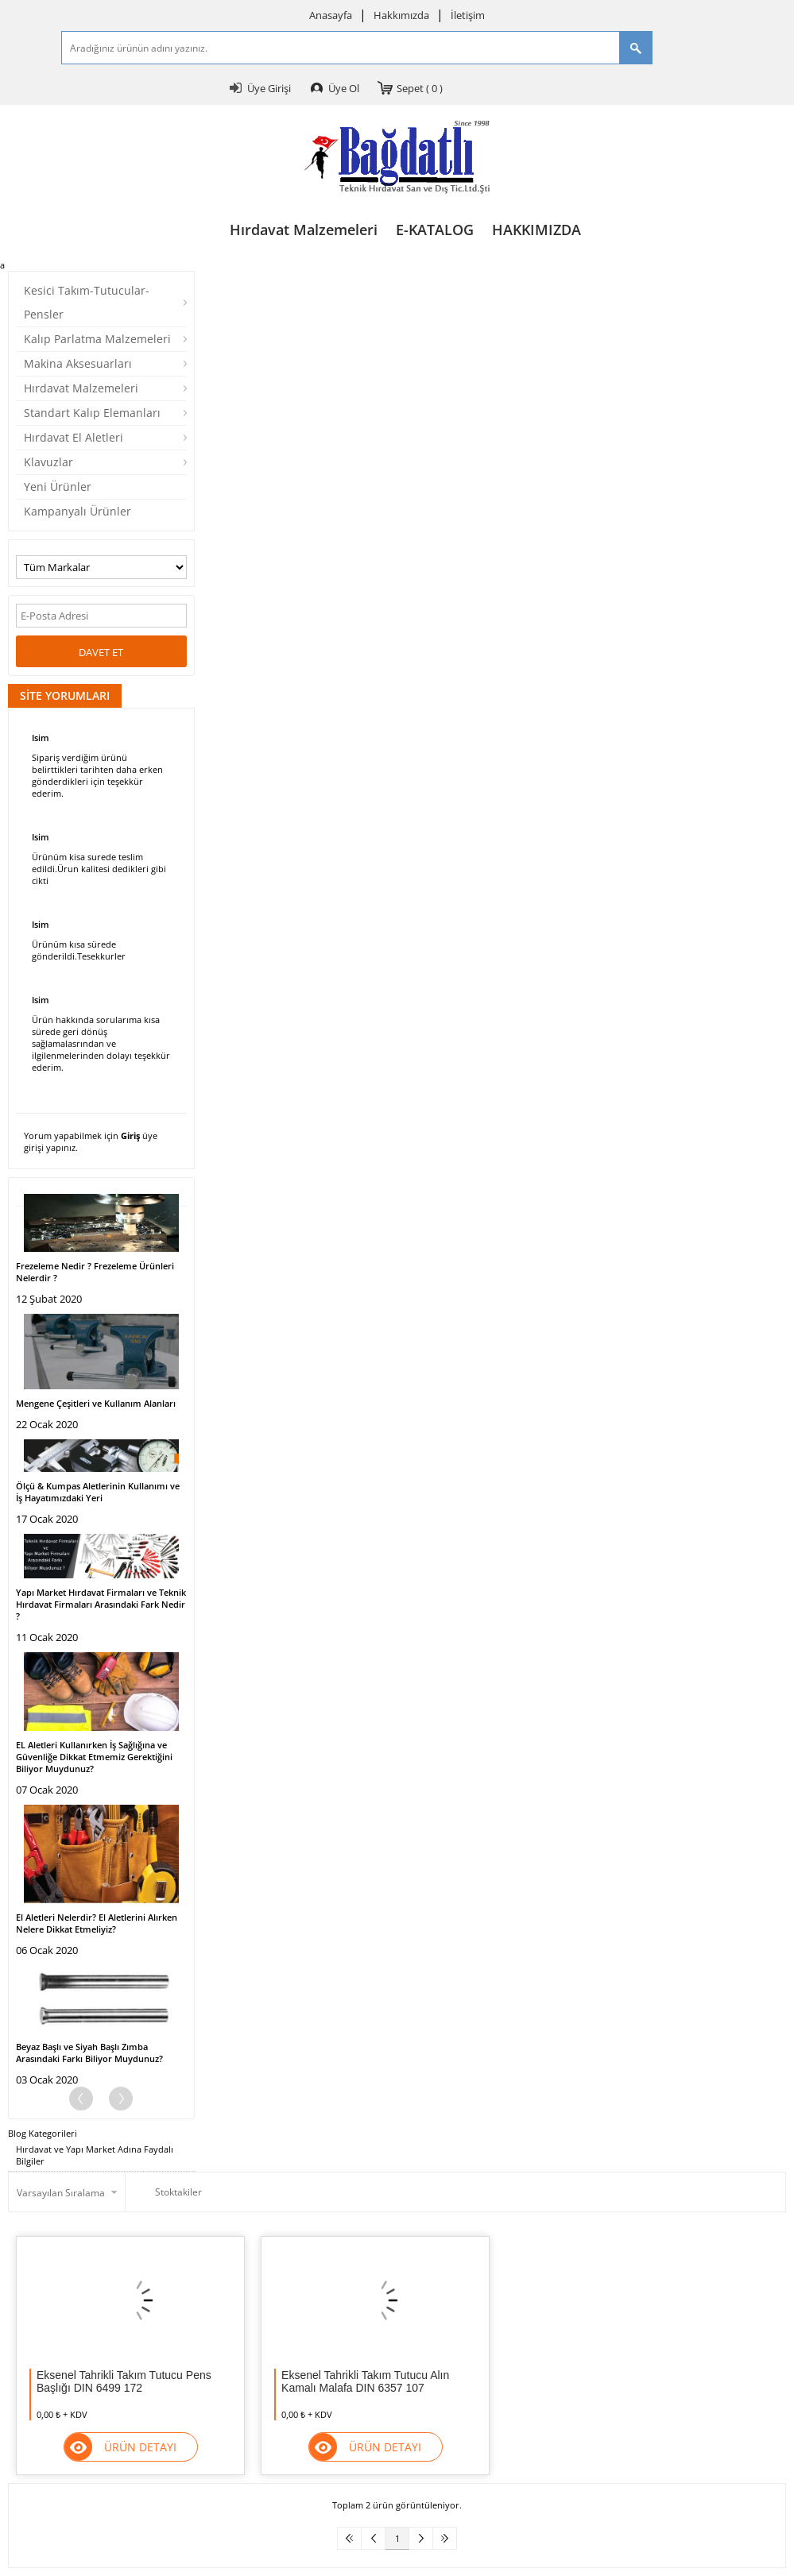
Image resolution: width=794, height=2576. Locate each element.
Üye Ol (343, 88)
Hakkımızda (401, 15)
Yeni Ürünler (57, 486)
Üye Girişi (269, 88)
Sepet (420, 88)
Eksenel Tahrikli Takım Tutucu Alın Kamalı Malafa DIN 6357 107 (365, 2381)
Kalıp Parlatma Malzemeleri (97, 338)
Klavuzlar (48, 461)
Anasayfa (330, 15)
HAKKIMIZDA (536, 229)
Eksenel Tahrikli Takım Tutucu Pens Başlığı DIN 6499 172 (124, 2381)
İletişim (468, 15)
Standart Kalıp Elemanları (92, 412)
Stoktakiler (168, 2192)
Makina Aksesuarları (78, 363)
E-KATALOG (435, 229)
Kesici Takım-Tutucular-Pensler (86, 302)
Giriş (130, 1135)
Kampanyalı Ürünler (77, 511)
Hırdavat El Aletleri (73, 437)
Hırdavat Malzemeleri (304, 229)
